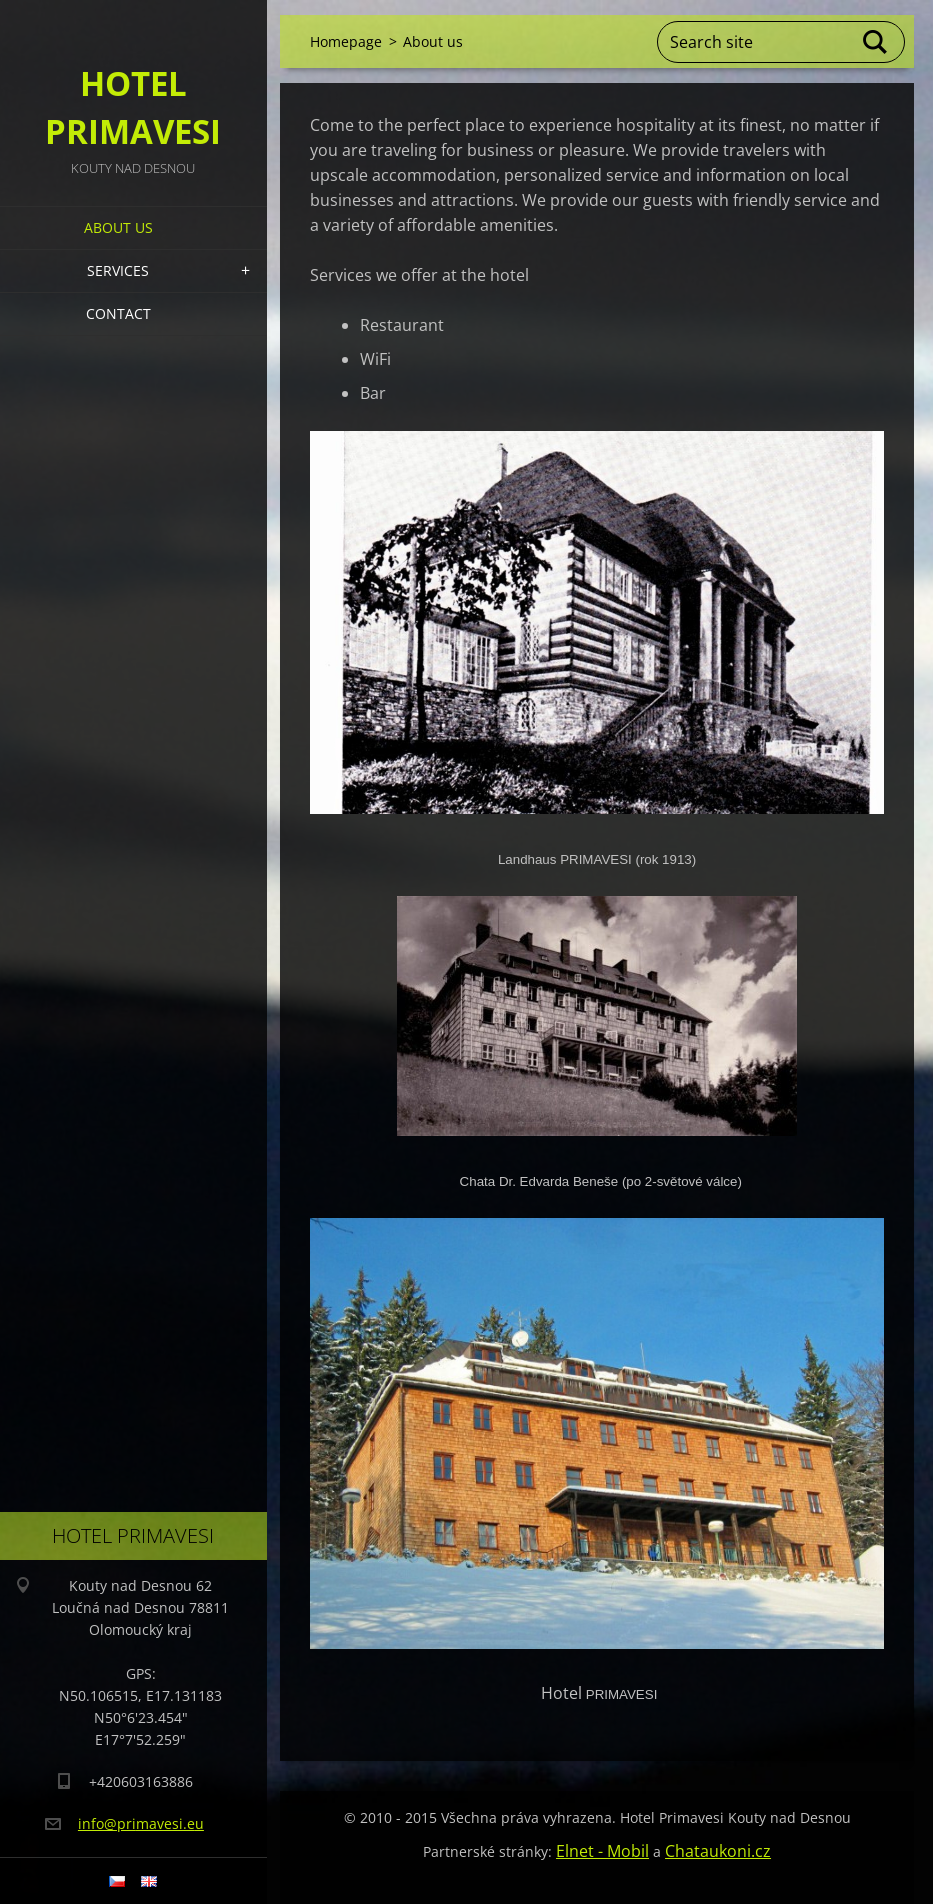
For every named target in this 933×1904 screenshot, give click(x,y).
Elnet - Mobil (602, 1851)
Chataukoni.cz (718, 1851)
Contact (118, 313)
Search (876, 42)
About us (118, 227)
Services (118, 270)
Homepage (346, 41)
